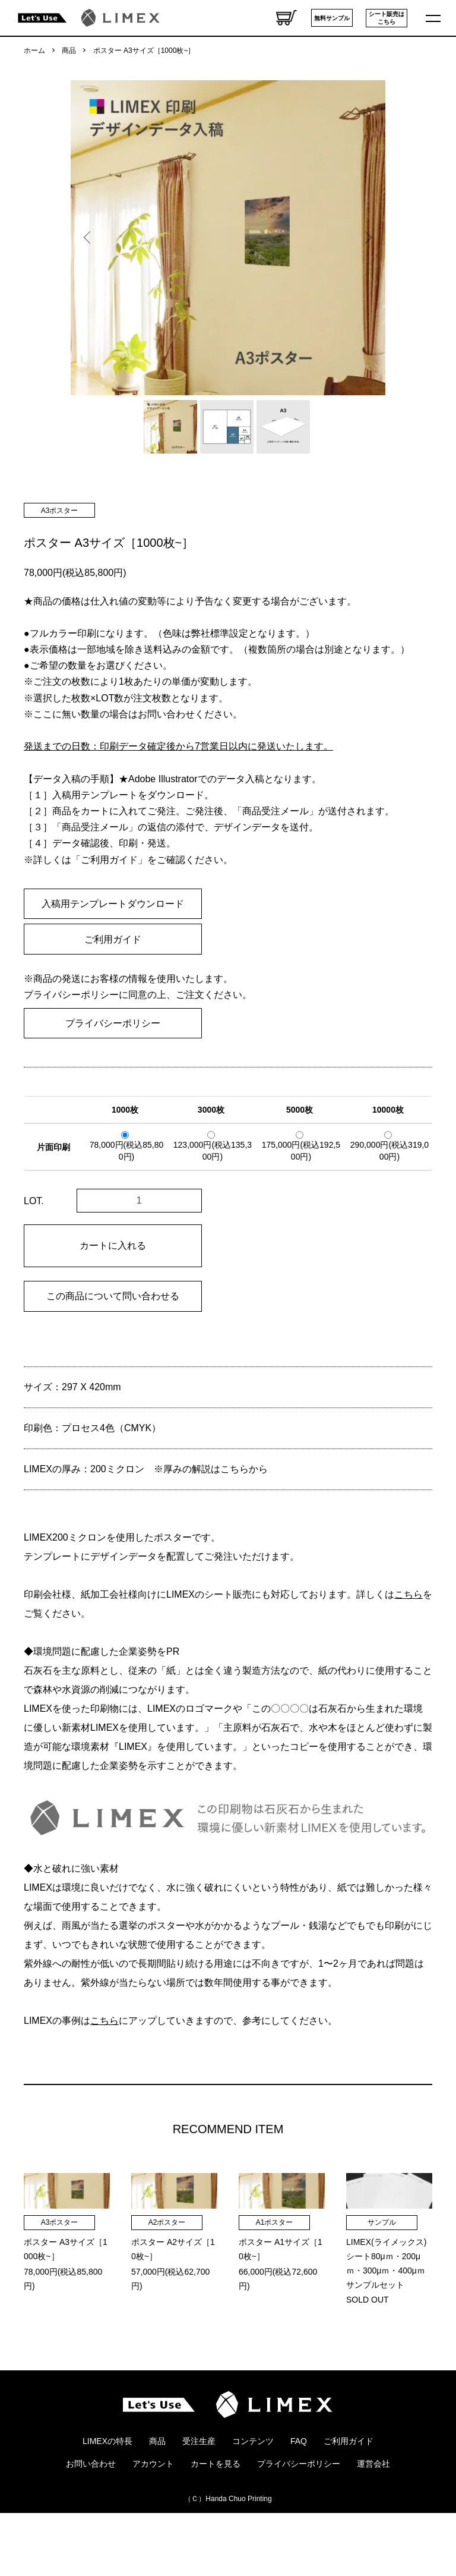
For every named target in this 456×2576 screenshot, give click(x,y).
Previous (88, 238)
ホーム (34, 50)
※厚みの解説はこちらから (211, 1469)
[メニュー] (435, 18)
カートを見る (215, 2515)
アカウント (153, 2515)
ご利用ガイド (112, 939)
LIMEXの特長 (107, 2492)
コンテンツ (253, 2492)
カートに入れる (113, 1245)
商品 (69, 50)
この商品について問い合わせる (112, 1296)
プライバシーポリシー (112, 1023)
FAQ (298, 2492)
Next (367, 238)
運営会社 (373, 2515)
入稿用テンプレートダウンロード (113, 904)
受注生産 (199, 2492)
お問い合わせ (91, 2515)
